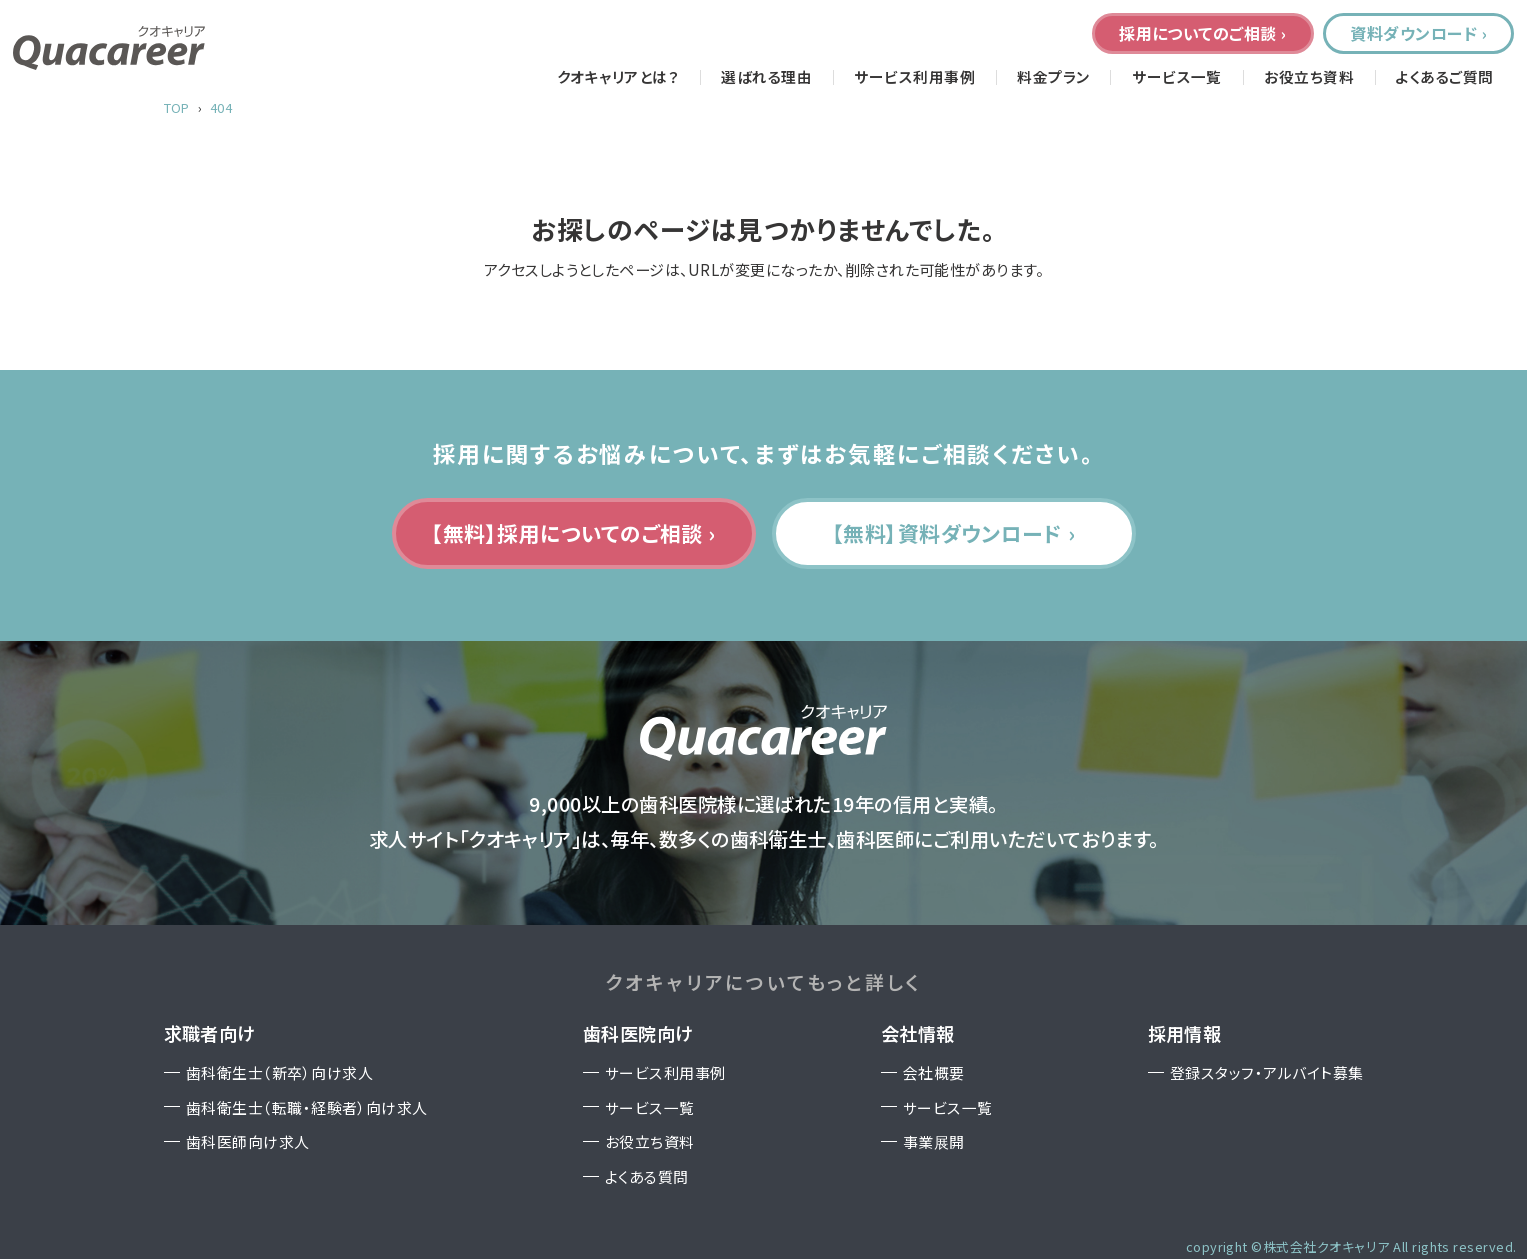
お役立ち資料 (1309, 77)
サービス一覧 (1177, 77)
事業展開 (934, 1141)
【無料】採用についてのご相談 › (573, 533)
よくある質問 (647, 1176)
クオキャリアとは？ (618, 77)
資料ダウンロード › (1418, 33)
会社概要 (934, 1072)
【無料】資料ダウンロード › (954, 533)
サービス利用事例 (914, 77)
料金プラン (1053, 77)
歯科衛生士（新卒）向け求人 (279, 1072)
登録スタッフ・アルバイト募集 (1267, 1072)
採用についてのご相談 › (1203, 33)
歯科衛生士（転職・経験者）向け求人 (307, 1107)
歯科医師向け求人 (248, 1141)
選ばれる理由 (766, 77)
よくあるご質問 (1444, 77)
